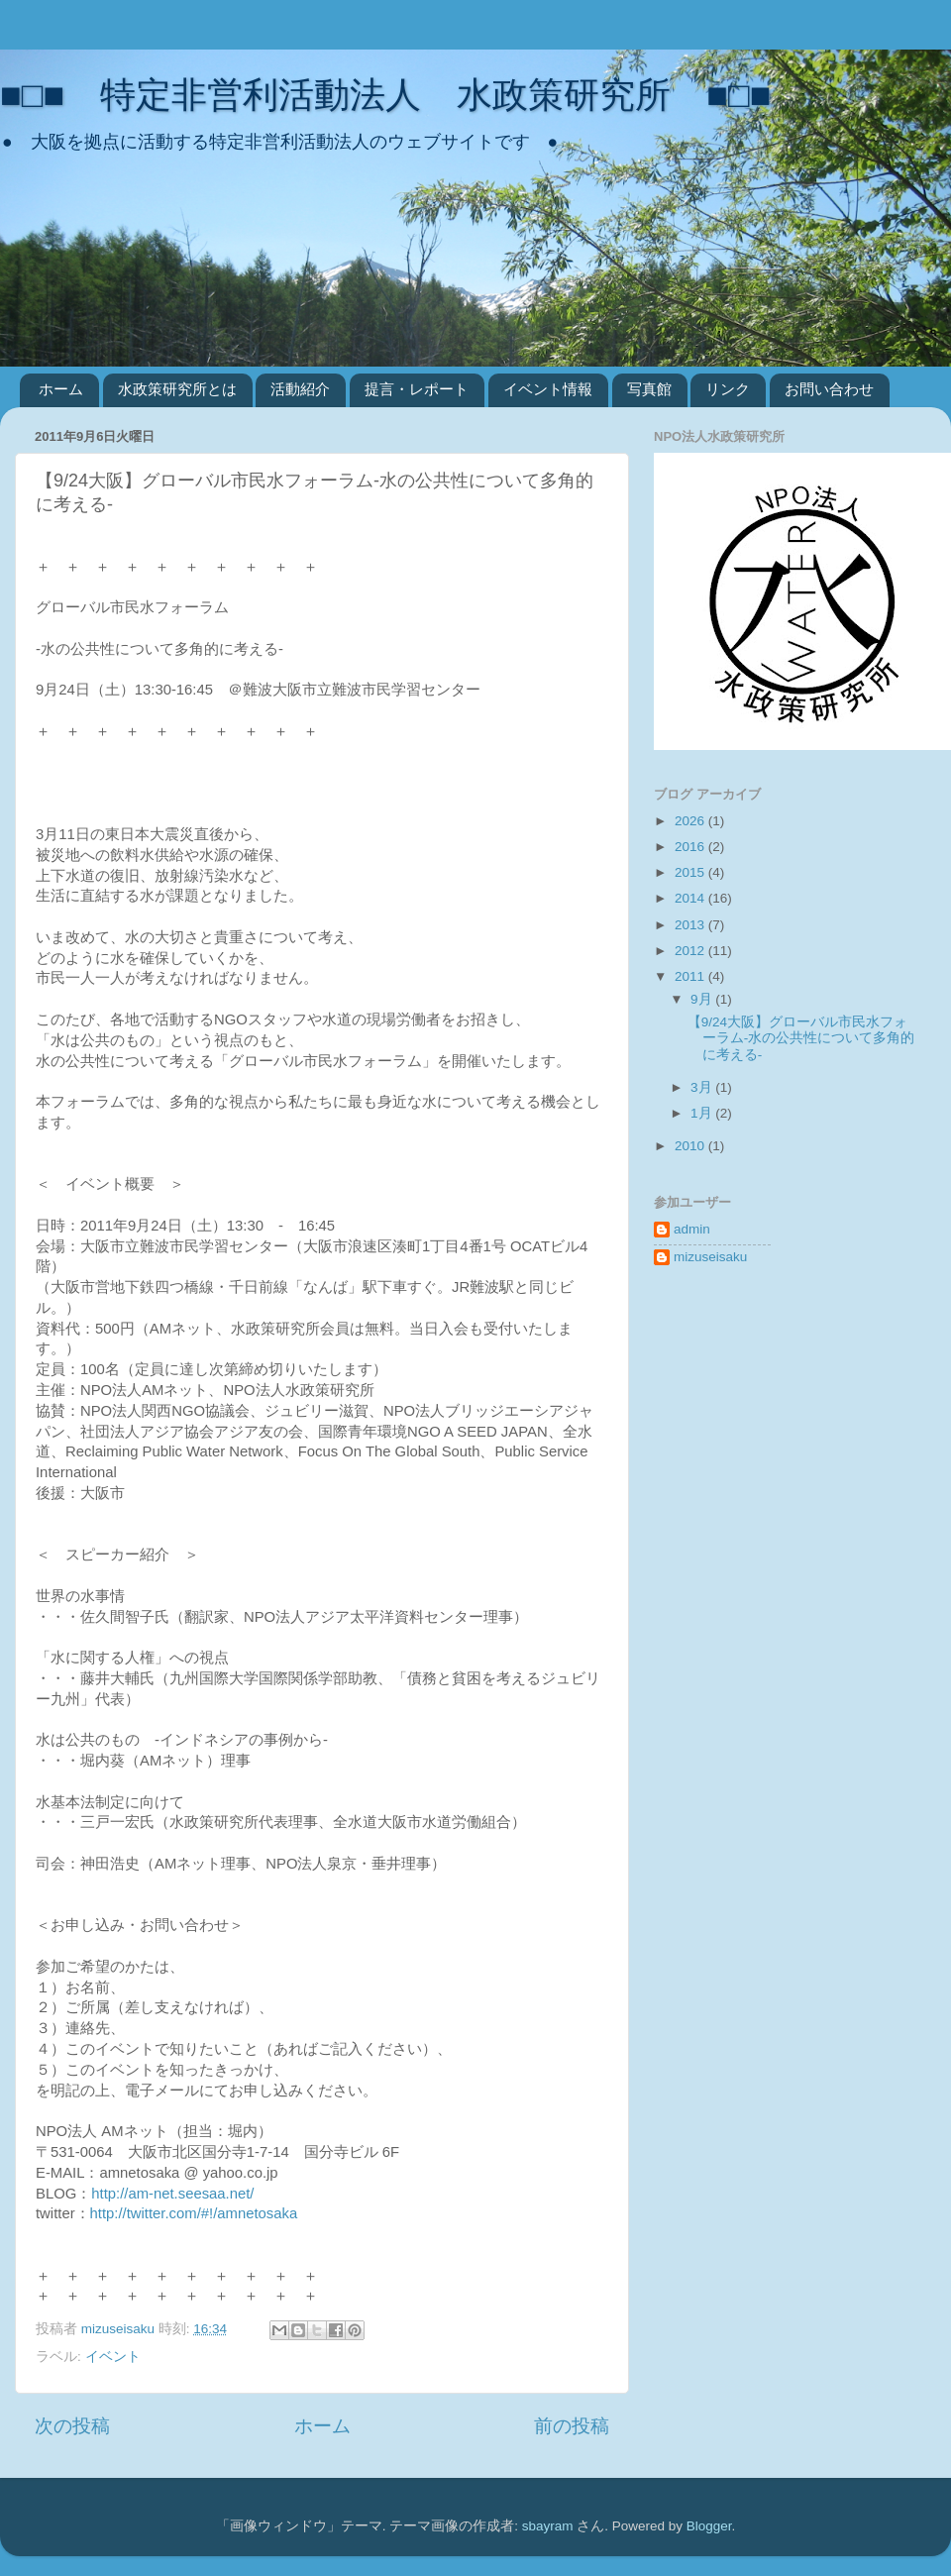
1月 (702, 1113)
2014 (691, 898)
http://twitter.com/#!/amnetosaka (194, 2213)
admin (692, 1229)
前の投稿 (571, 2425)
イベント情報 (547, 388)
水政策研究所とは (177, 388)
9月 (702, 999)
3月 (702, 1087)
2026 (691, 820)
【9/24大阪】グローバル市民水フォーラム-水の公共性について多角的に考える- (801, 1038)
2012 (691, 950)
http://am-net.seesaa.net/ (172, 2193)
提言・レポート (417, 388)
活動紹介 (300, 388)
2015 (691, 872)
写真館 (649, 388)
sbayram (548, 2526)
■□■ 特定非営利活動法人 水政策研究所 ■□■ (385, 94)
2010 (691, 1145)
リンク (727, 388)
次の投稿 (72, 2425)
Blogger (709, 2526)
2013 (691, 924)
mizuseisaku (710, 1256)
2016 (691, 846)
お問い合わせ (829, 388)
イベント (113, 2356)
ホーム (61, 388)
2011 (691, 976)
